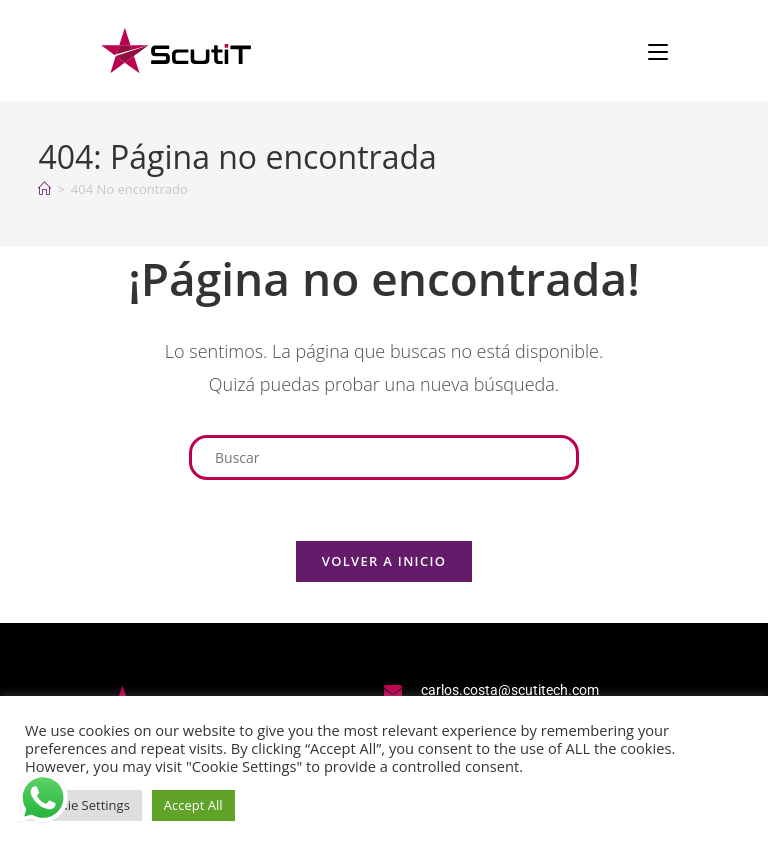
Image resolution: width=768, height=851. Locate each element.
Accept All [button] (193, 805)
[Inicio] (44, 189)
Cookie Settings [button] (83, 805)
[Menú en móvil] (658, 50)
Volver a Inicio (384, 561)
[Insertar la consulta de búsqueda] (384, 457)
